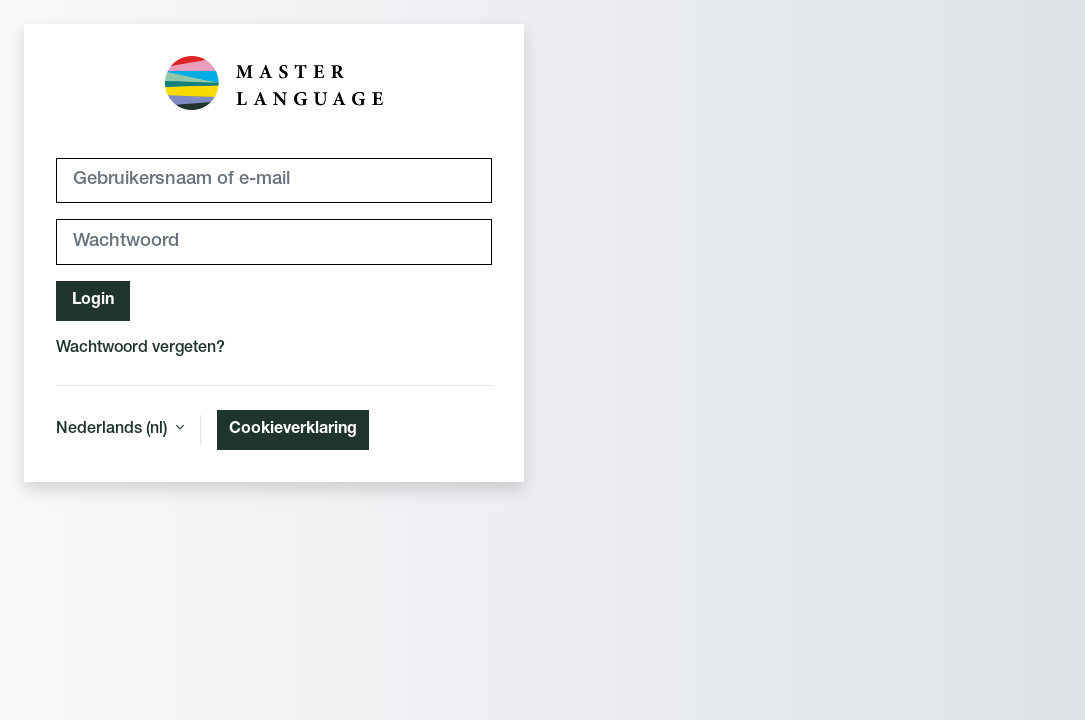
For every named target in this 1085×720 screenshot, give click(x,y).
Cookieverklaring (293, 430)
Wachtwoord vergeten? (140, 349)
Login (93, 301)
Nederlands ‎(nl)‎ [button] (113, 430)
